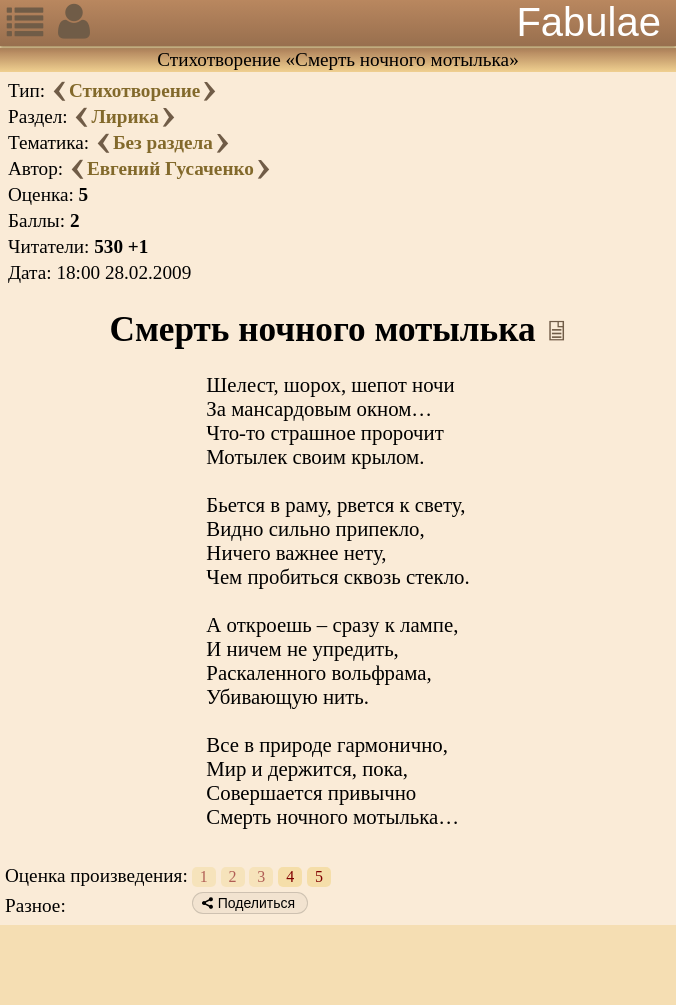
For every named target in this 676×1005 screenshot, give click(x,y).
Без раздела (163, 142)
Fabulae (588, 22)
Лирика (124, 116)
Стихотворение (134, 90)
